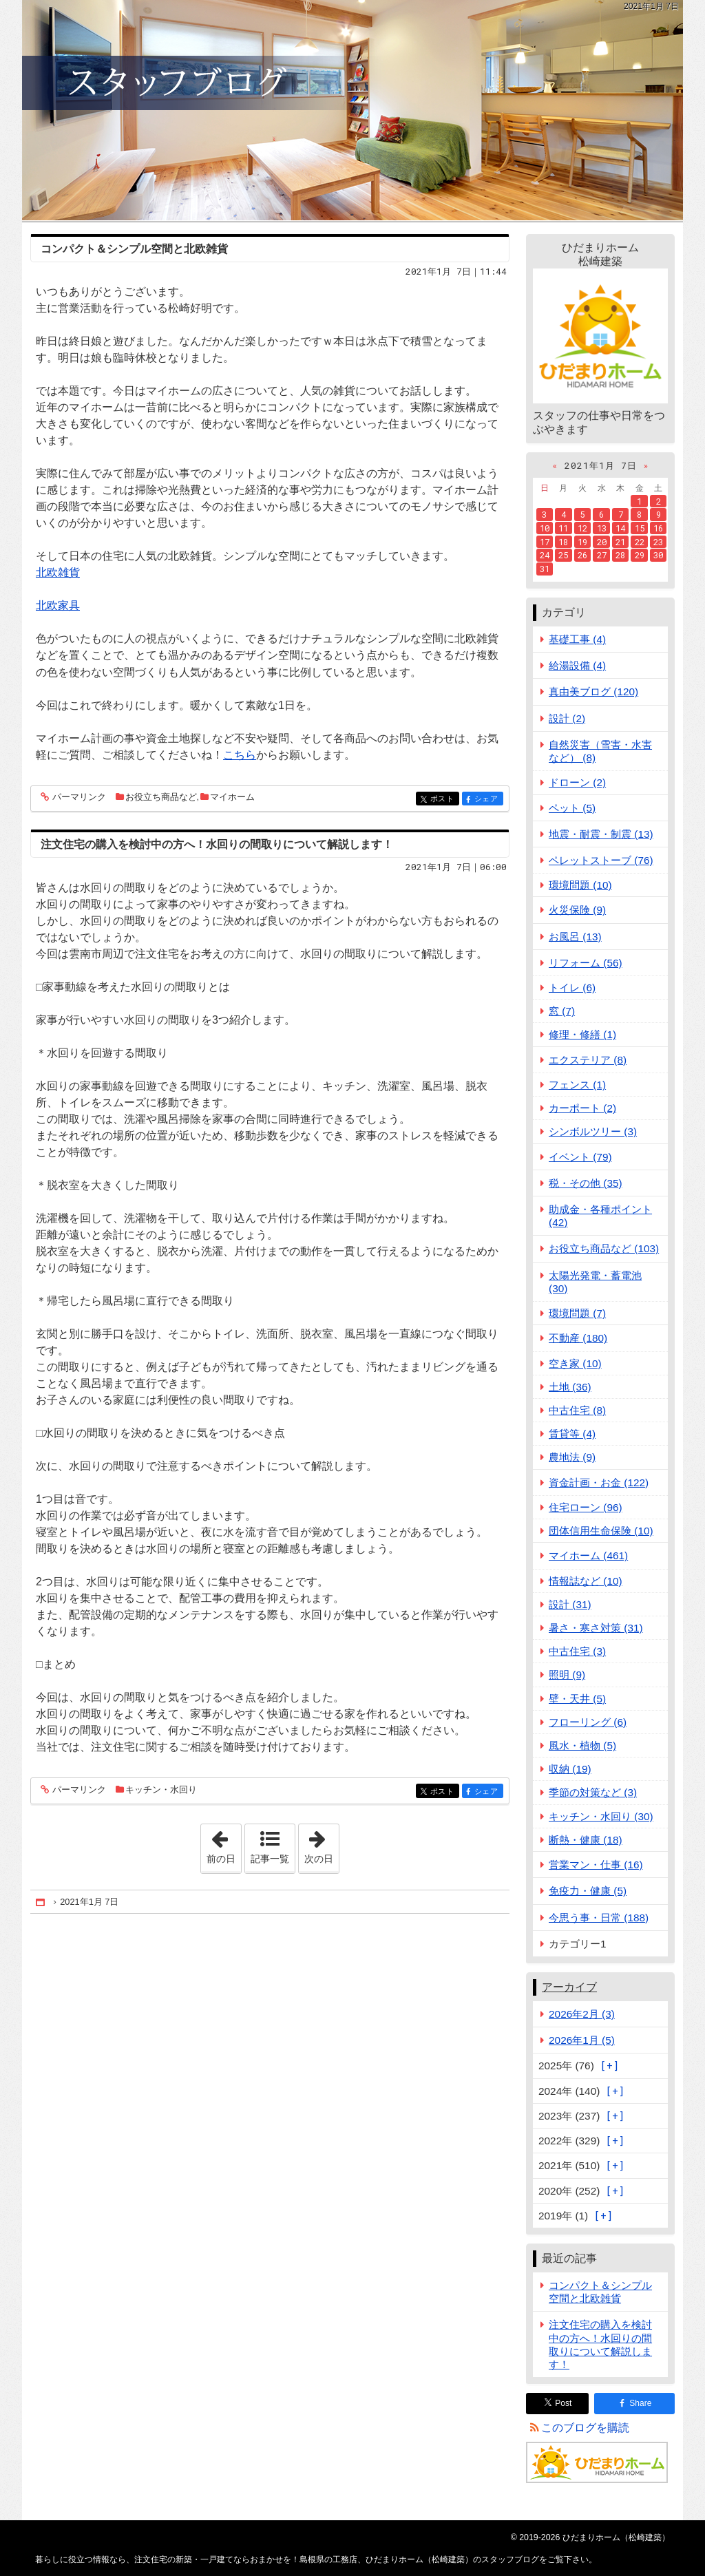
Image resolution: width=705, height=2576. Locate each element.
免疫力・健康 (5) (588, 1891)
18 (563, 541)
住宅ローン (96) (585, 1507)
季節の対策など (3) (593, 1792)
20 (602, 541)
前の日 (224, 1844)
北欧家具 (58, 605)
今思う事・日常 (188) (599, 1917)
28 (620, 554)
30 (658, 554)
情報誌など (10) (585, 1581)
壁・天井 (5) (577, 1698)
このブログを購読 (585, 2428)
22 (639, 541)
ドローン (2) (577, 782)
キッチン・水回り (161, 1789)
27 (602, 554)
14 (620, 528)
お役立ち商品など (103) (604, 1248)
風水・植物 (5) (582, 1745)
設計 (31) (570, 1604)
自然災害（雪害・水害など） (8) (600, 751)
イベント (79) (580, 1157)
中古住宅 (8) (577, 1410)
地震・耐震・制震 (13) (601, 834)
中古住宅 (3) (577, 1651)
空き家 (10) (575, 1363)
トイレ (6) (572, 987)
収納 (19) (570, 1769)
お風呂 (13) (575, 936)
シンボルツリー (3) (593, 1131)
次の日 (321, 1844)
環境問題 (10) (580, 885)
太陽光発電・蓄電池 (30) (595, 1281)
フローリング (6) (588, 1722)
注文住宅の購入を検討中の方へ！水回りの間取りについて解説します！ (217, 844)
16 (658, 528)
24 (544, 554)
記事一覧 (270, 1858)
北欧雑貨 (58, 572)
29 (639, 554)
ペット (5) (572, 808)
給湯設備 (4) (577, 665)
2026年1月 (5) (582, 2040)
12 (582, 528)
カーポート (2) (582, 1108)
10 (544, 528)
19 (582, 541)
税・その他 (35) (585, 1183)
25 (563, 554)
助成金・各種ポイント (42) (600, 1215)
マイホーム (232, 797)
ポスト (443, 799)
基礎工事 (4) (577, 639)
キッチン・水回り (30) (601, 1816)
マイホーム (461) (588, 1555)
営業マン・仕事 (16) (596, 1864)
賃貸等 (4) (572, 1433)
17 (544, 541)
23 (658, 541)
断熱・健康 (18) (585, 1840)
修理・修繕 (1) (582, 1034)
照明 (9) (567, 1674)
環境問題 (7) (577, 1313)
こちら (239, 755)
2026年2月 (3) (582, 2014)
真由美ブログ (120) (593, 691)
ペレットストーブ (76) (601, 860)
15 (639, 528)
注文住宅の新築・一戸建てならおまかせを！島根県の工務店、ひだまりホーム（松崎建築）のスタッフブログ (352, 110)
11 (563, 528)
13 (602, 528)
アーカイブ (569, 1987)
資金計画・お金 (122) (599, 1482)
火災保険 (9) (577, 910)
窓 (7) (562, 1011)
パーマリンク (78, 797)
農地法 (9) (572, 1457)
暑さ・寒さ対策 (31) (596, 1628)
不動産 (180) (578, 1338)
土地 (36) (570, 1387)
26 (582, 554)
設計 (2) (567, 718)
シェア (487, 799)
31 (544, 568)
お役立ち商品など (161, 797)
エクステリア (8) (588, 1060)
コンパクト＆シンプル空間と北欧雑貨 (134, 249)
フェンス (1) (577, 1084)
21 (620, 541)
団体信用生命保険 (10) (601, 1531)
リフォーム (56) (585, 963)
